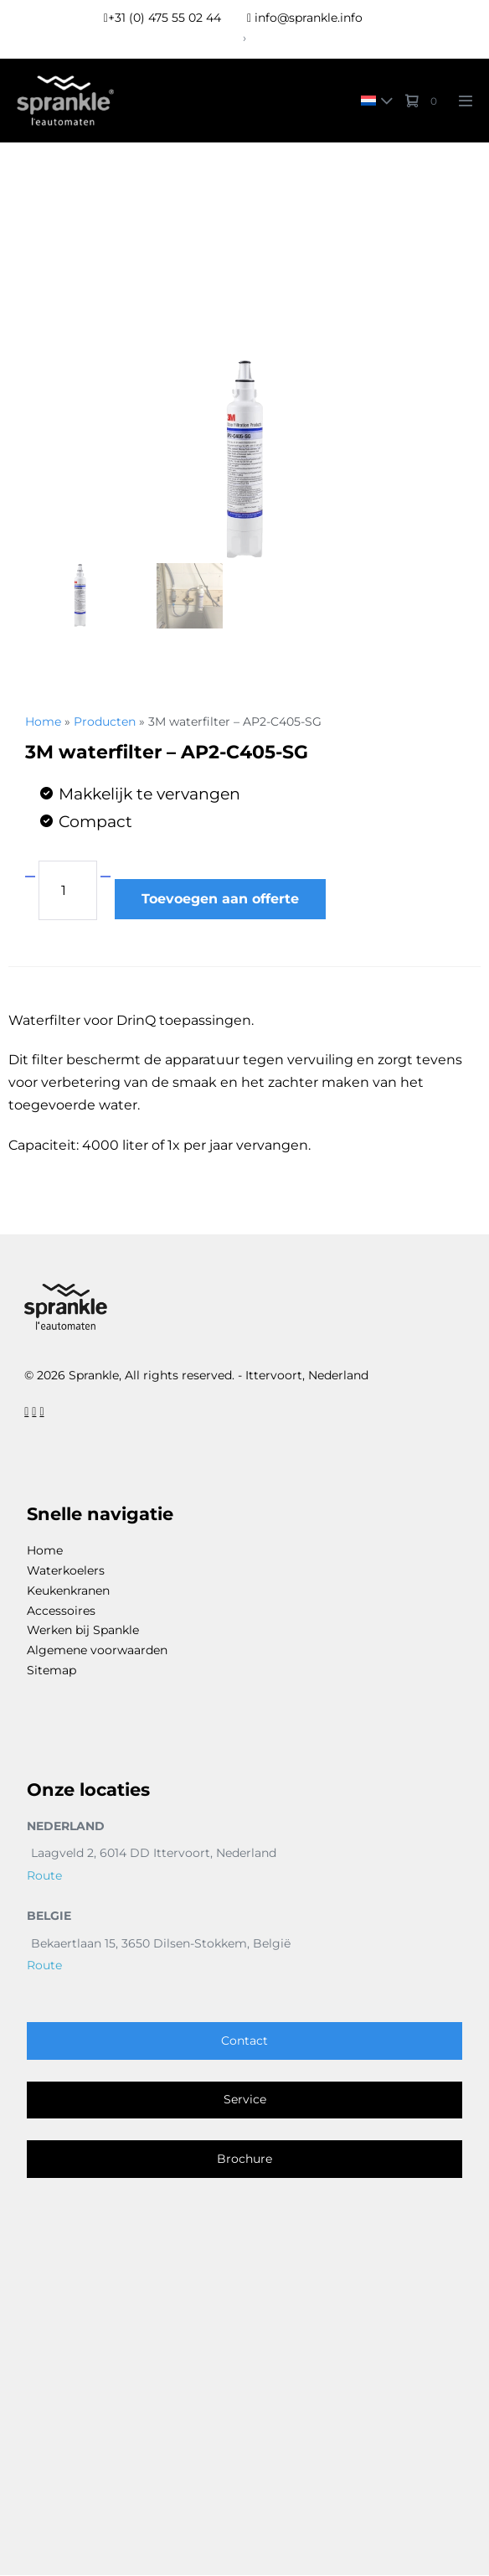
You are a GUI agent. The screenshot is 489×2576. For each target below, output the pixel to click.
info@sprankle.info (305, 17)
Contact (244, 2040)
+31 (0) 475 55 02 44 (162, 17)
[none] (373, 100)
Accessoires (61, 1610)
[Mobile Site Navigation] (465, 100)
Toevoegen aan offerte (220, 899)
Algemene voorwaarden (97, 1650)
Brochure (244, 2159)
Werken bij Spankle (83, 1630)
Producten (105, 722)
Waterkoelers (66, 1571)
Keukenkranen (68, 1590)
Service (245, 2100)
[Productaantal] (68, 890)
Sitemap (51, 1671)
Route (44, 1876)
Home (43, 722)
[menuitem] (373, 100)
